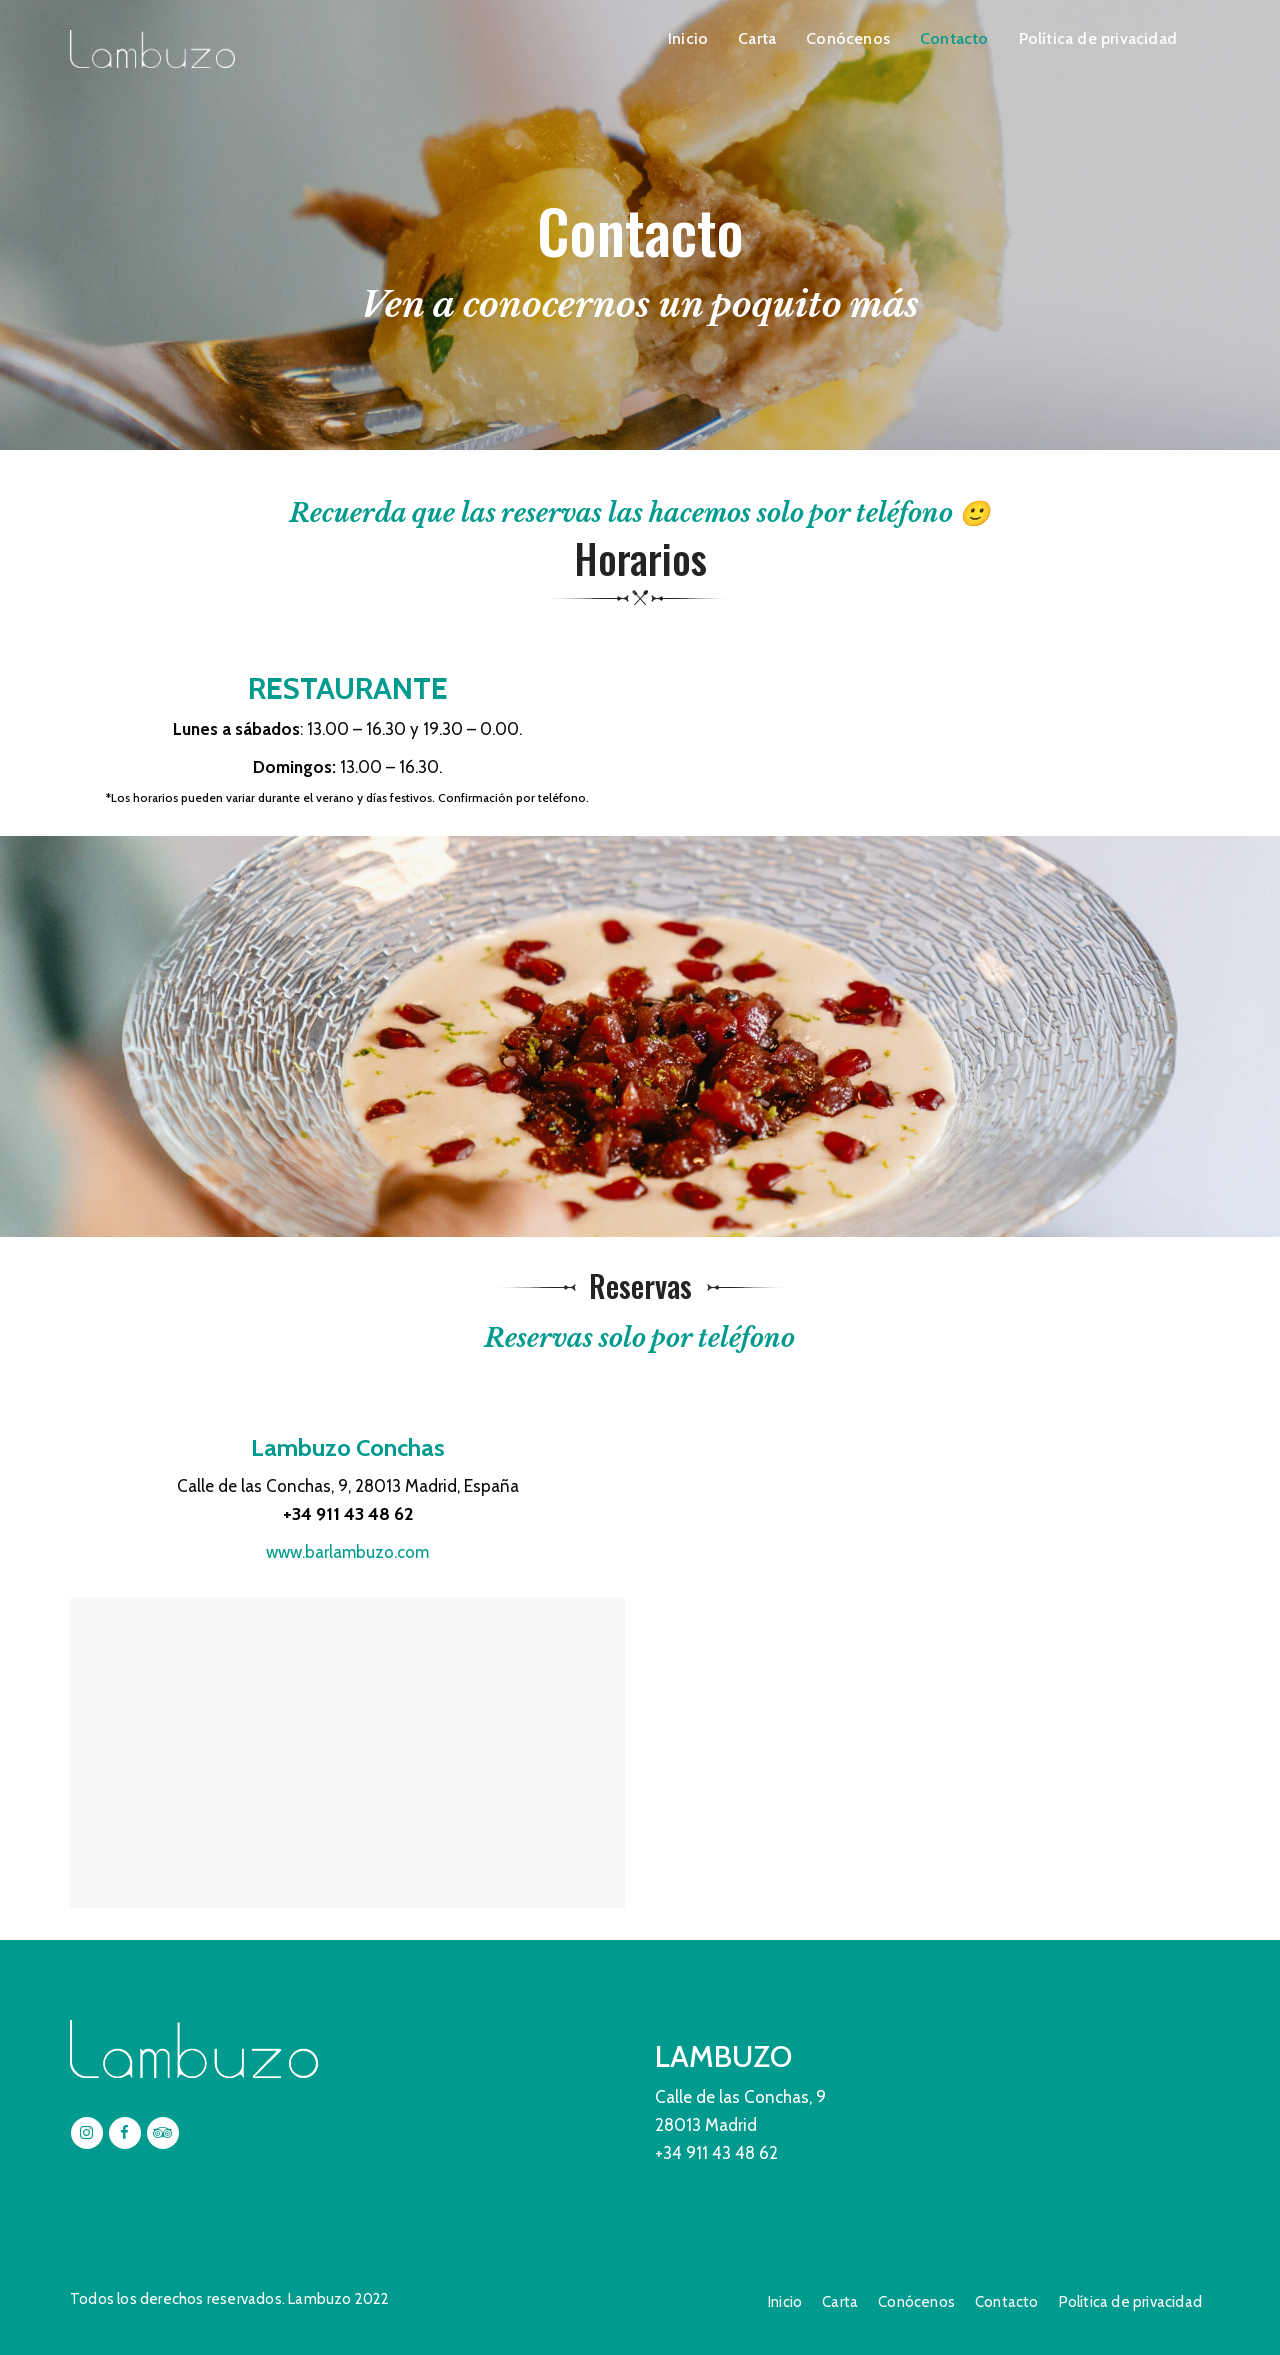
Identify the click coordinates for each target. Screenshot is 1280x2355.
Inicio (688, 38)
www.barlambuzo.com (347, 1552)
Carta (757, 38)
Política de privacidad (1098, 38)
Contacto (954, 38)
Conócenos (848, 38)
